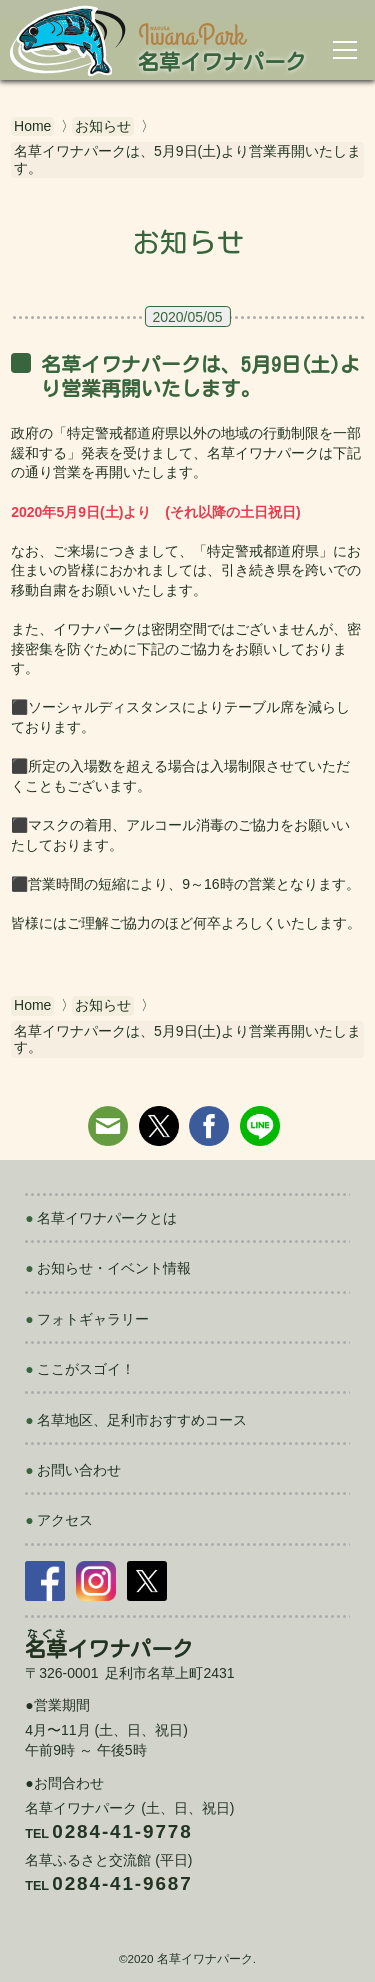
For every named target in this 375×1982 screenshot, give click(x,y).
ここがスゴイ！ (86, 1369)
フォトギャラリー (93, 1319)
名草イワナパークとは (107, 1218)
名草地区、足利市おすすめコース (142, 1420)
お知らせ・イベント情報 (114, 1268)
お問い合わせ (79, 1470)
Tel (108, 1834)
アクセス (65, 1520)
